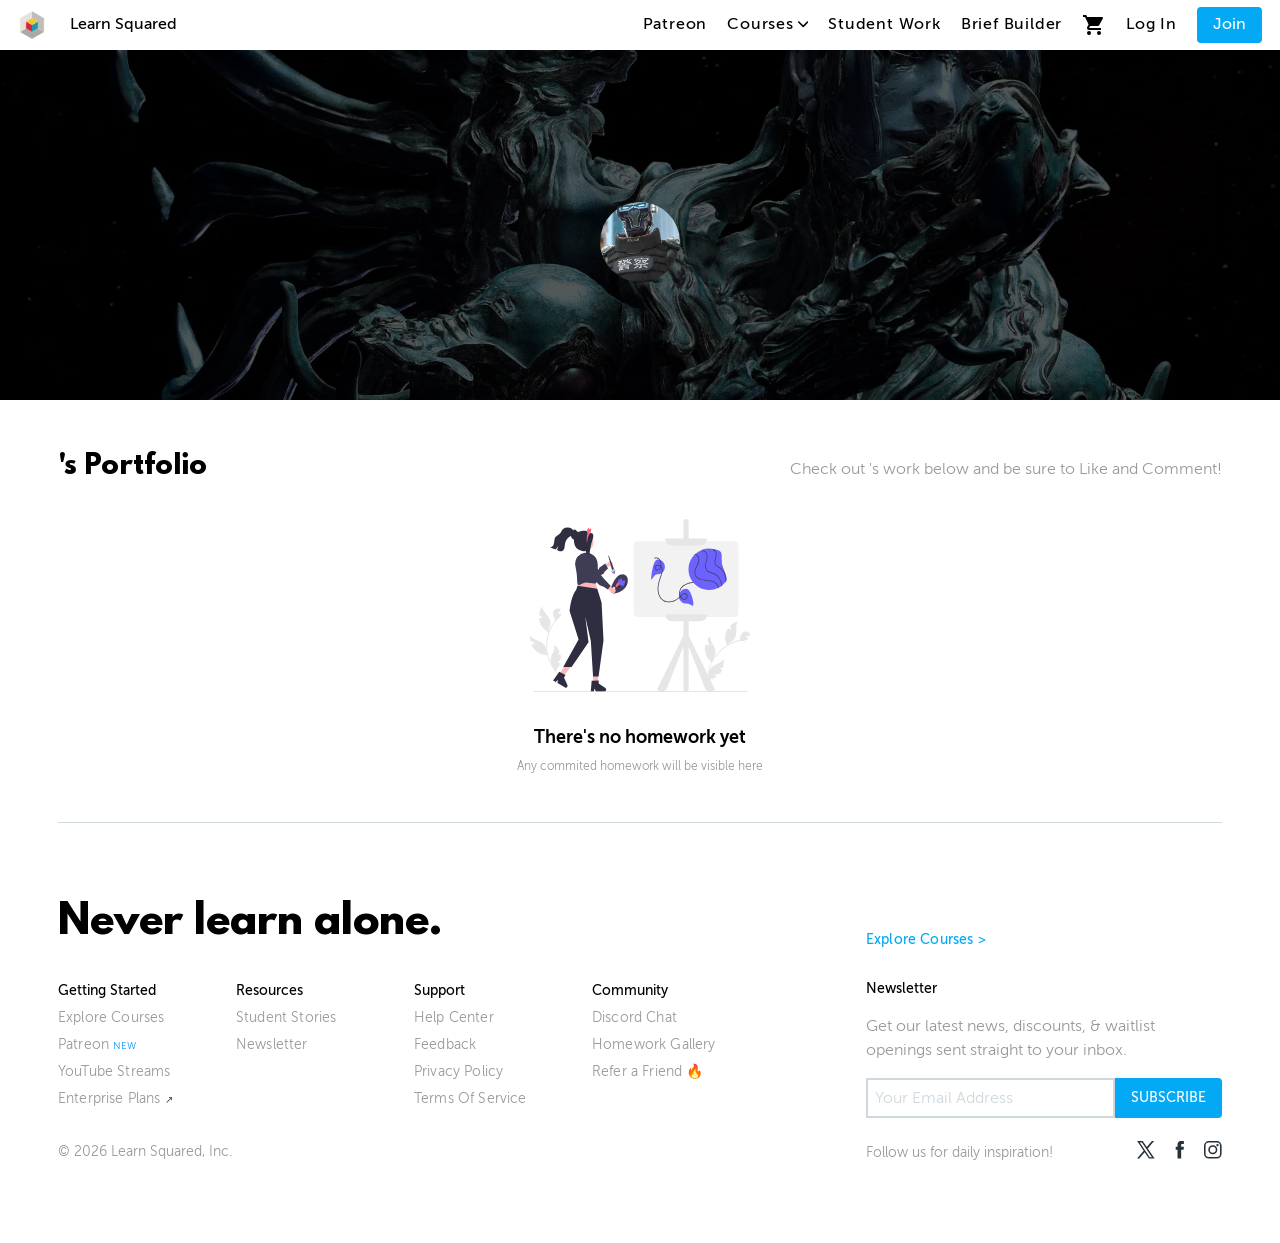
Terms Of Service (470, 1098)
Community (630, 990)
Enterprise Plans (109, 1098)
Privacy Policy (458, 1071)
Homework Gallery (654, 1044)
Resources (269, 990)
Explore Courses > (926, 939)
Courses (767, 24)
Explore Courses (111, 1017)
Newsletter (272, 1044)
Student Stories (286, 1017)
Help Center (454, 1017)
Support (439, 990)
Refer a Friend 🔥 (648, 1071)
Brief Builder (1011, 24)
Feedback (445, 1044)
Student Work (884, 24)
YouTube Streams (114, 1071)
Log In (1151, 24)
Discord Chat (634, 1017)
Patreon (675, 24)
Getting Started (107, 990)
